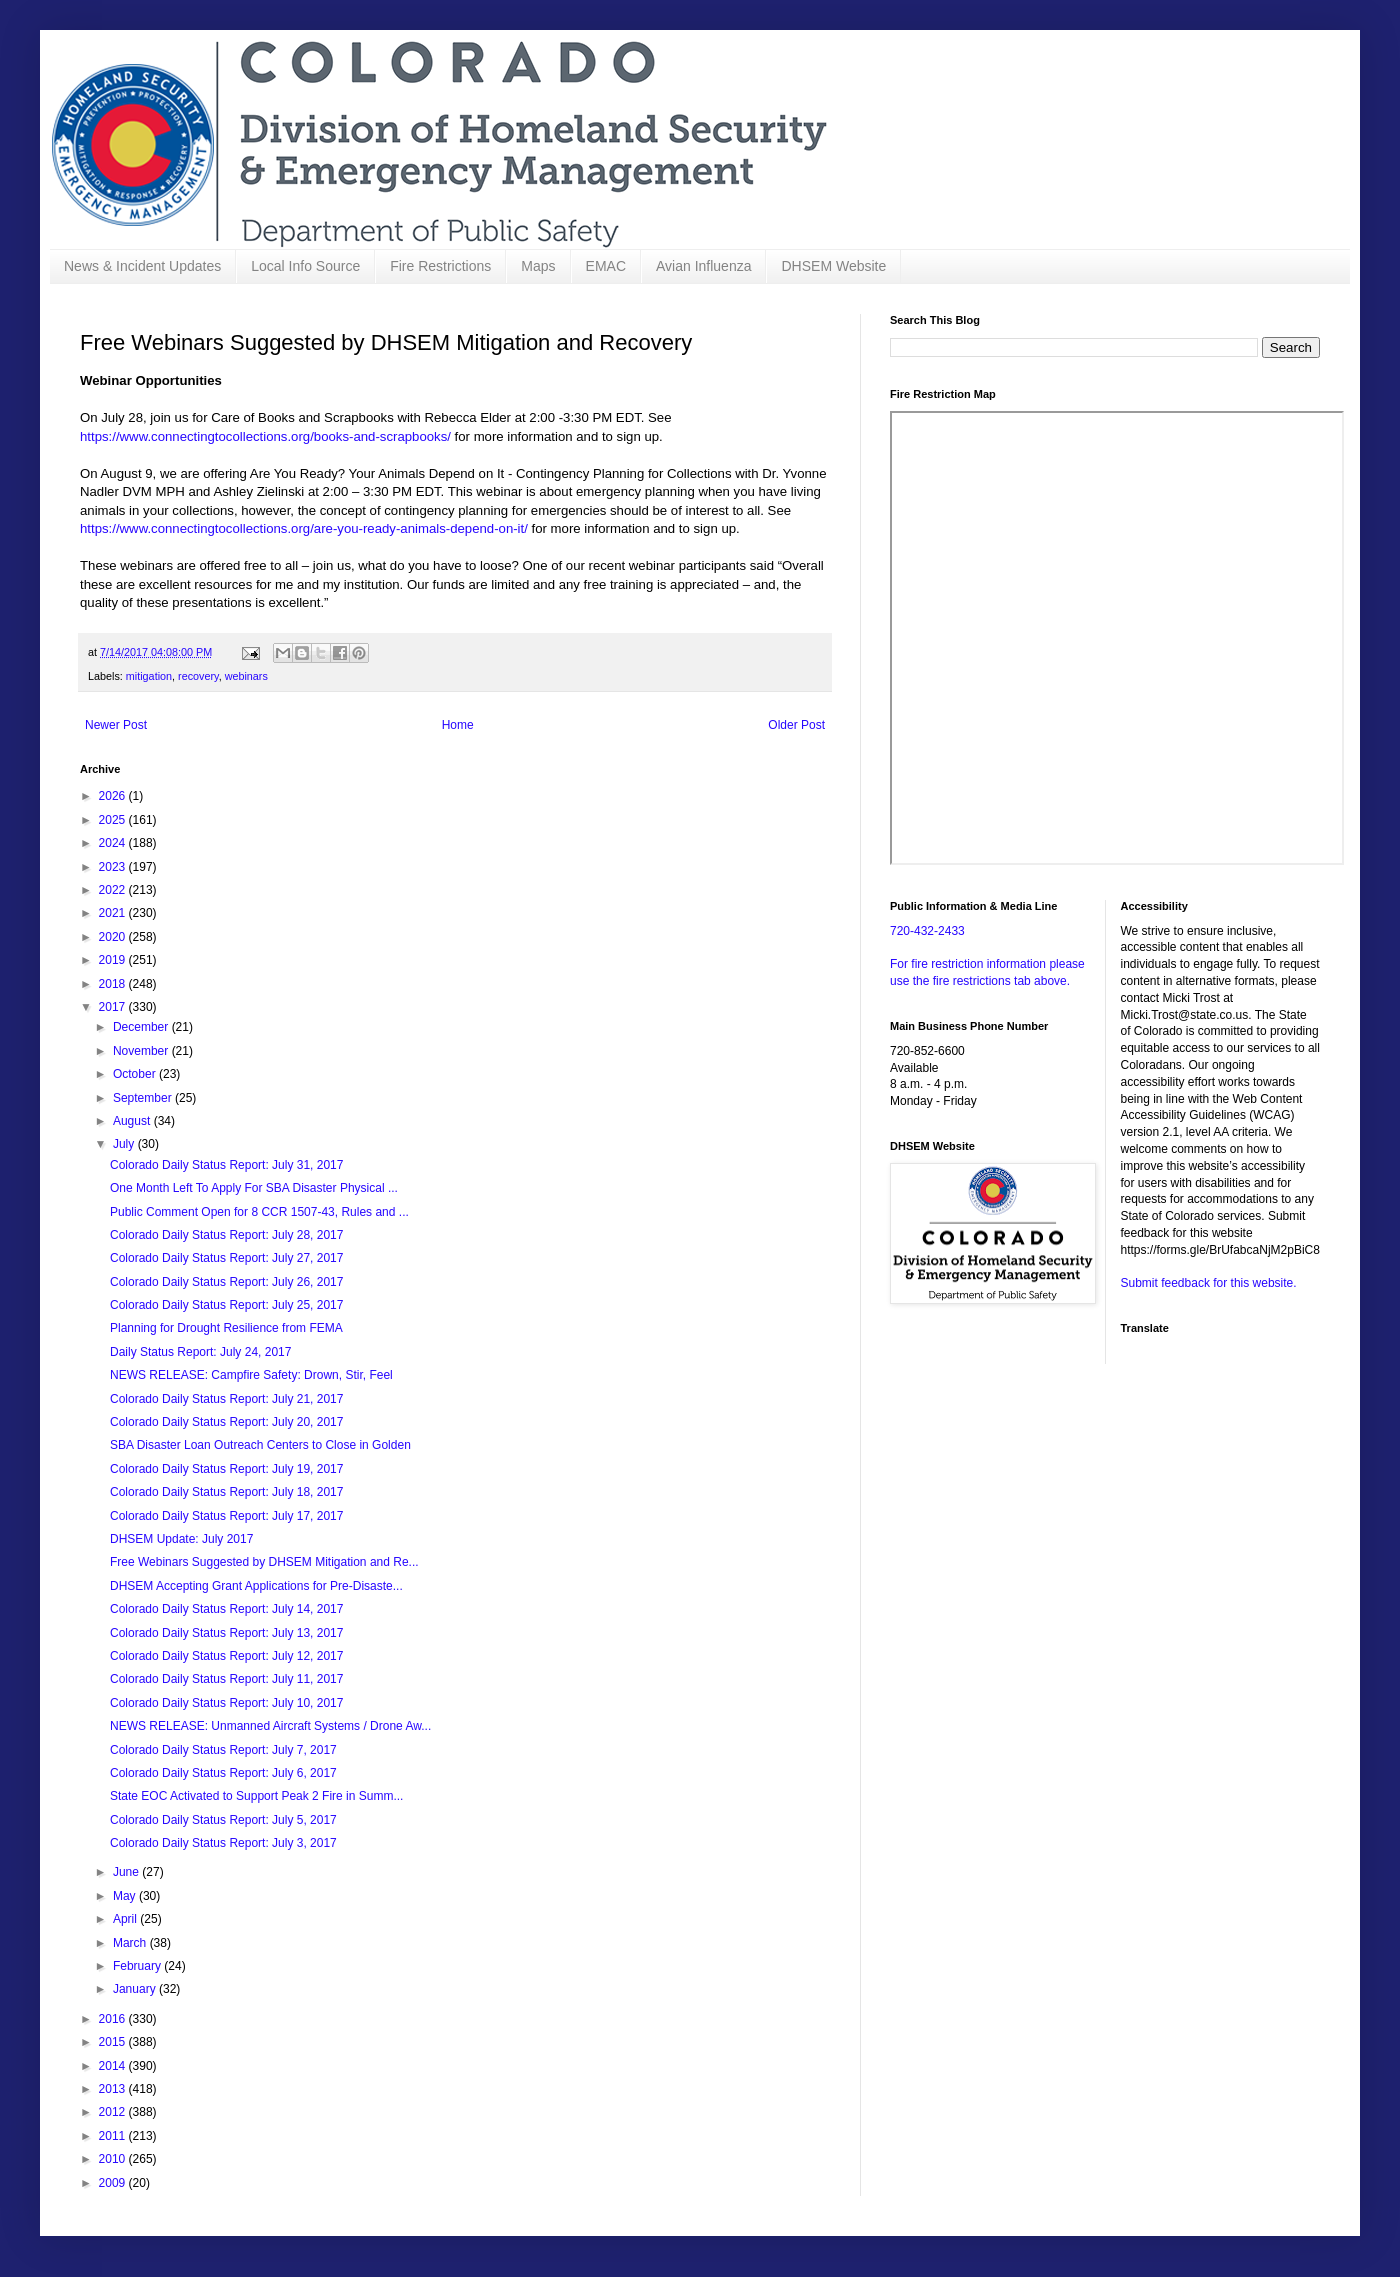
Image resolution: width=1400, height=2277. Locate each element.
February (138, 1966)
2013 (114, 2089)
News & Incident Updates (142, 266)
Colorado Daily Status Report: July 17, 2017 (226, 1516)
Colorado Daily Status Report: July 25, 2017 (226, 1305)
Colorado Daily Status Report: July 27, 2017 (226, 1258)
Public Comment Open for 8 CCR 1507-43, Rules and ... (259, 1212)
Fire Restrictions (440, 266)
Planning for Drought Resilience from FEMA (226, 1328)
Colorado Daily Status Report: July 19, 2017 (226, 1469)
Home (458, 725)
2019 (114, 960)
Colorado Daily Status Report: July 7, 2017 (223, 1750)
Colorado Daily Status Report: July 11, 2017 (226, 1679)
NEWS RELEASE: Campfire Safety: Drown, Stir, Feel (251, 1375)
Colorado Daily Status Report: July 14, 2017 (226, 1609)
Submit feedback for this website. (1209, 1283)
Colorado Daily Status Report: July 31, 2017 (226, 1165)
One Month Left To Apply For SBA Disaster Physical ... (254, 1188)
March (131, 1943)
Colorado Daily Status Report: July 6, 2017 (223, 1773)
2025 (114, 820)
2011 (114, 2136)
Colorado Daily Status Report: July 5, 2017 (223, 1820)
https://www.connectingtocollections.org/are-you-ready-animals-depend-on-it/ (304, 528)
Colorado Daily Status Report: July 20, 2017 (226, 1422)
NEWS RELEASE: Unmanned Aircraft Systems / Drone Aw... (270, 1726)
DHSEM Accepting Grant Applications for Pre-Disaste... (256, 1586)
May (126, 1896)
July (125, 1144)
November (142, 1051)
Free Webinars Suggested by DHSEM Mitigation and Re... (264, 1562)
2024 (114, 843)
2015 (114, 2042)
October (136, 1074)
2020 (114, 937)
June (127, 1872)
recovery (198, 676)
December (142, 1027)
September (144, 1098)
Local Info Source (305, 266)
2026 (114, 796)
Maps (538, 266)
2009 (114, 2183)
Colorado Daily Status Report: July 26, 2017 (226, 1282)
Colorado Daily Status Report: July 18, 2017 (226, 1492)
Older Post (796, 725)
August (133, 1121)
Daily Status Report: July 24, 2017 (200, 1352)
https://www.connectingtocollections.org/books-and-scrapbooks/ (265, 436)
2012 (114, 2112)
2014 (114, 2066)
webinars (246, 676)
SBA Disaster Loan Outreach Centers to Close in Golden (260, 1445)
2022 (114, 890)
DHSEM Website (833, 266)
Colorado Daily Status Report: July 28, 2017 (226, 1235)
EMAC (606, 266)
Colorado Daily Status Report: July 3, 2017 (223, 1843)
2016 (114, 2019)
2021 (114, 913)
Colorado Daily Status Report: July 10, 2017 (226, 1703)
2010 (114, 2159)
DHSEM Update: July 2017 (181, 1539)
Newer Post (116, 725)
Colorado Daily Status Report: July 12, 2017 (226, 1656)
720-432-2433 (927, 931)
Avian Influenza (703, 266)
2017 (114, 1007)
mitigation (149, 676)
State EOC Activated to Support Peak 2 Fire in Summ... (256, 1796)
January (136, 1989)
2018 (114, 984)
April (126, 1919)
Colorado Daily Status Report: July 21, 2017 (226, 1399)
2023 (114, 867)
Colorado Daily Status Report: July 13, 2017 (226, 1633)
